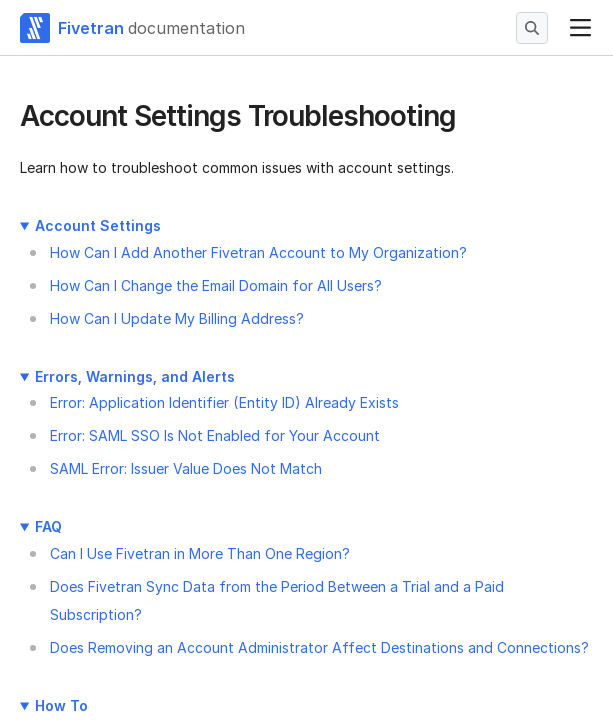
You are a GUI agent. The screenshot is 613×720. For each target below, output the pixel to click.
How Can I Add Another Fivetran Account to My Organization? (258, 252)
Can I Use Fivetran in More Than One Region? (200, 553)
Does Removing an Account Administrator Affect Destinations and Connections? (319, 647)
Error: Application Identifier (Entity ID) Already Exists (224, 402)
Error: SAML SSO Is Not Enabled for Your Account (215, 435)
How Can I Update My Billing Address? (177, 318)
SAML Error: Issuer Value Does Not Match (186, 468)
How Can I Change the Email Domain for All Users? (216, 285)
